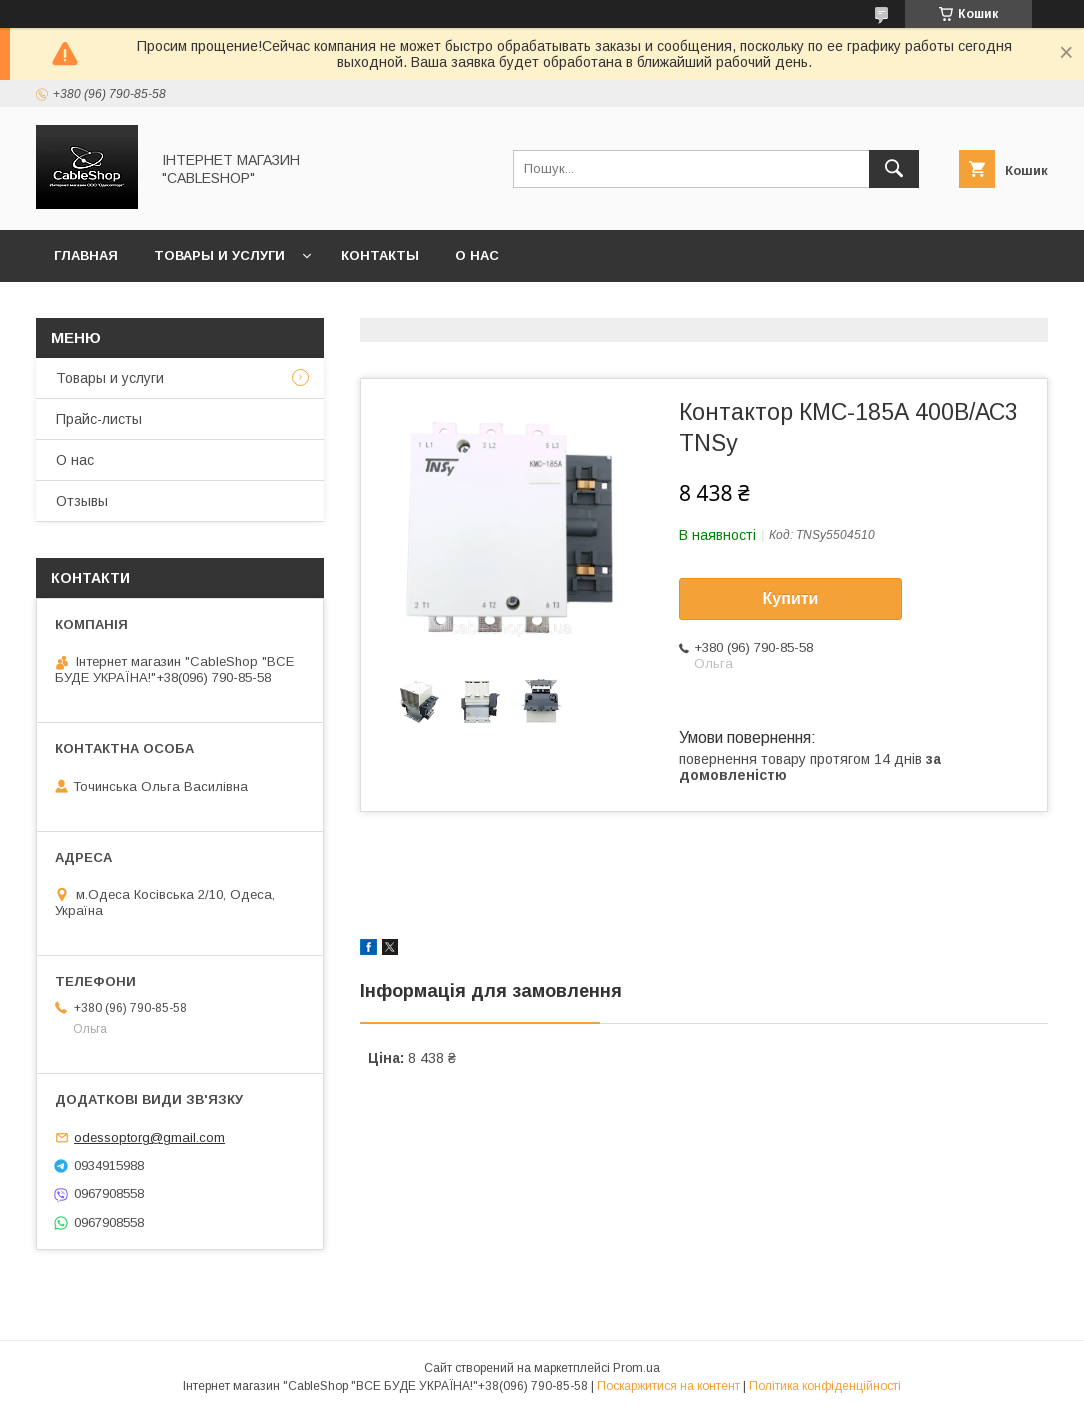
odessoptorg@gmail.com (149, 1137)
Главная (86, 255)
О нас (477, 255)
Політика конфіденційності (825, 1386)
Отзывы (82, 501)
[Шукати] (894, 169)
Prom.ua (636, 1368)
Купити (791, 598)
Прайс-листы (99, 419)
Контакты (380, 255)
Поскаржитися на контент (668, 1386)
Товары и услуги (219, 255)
